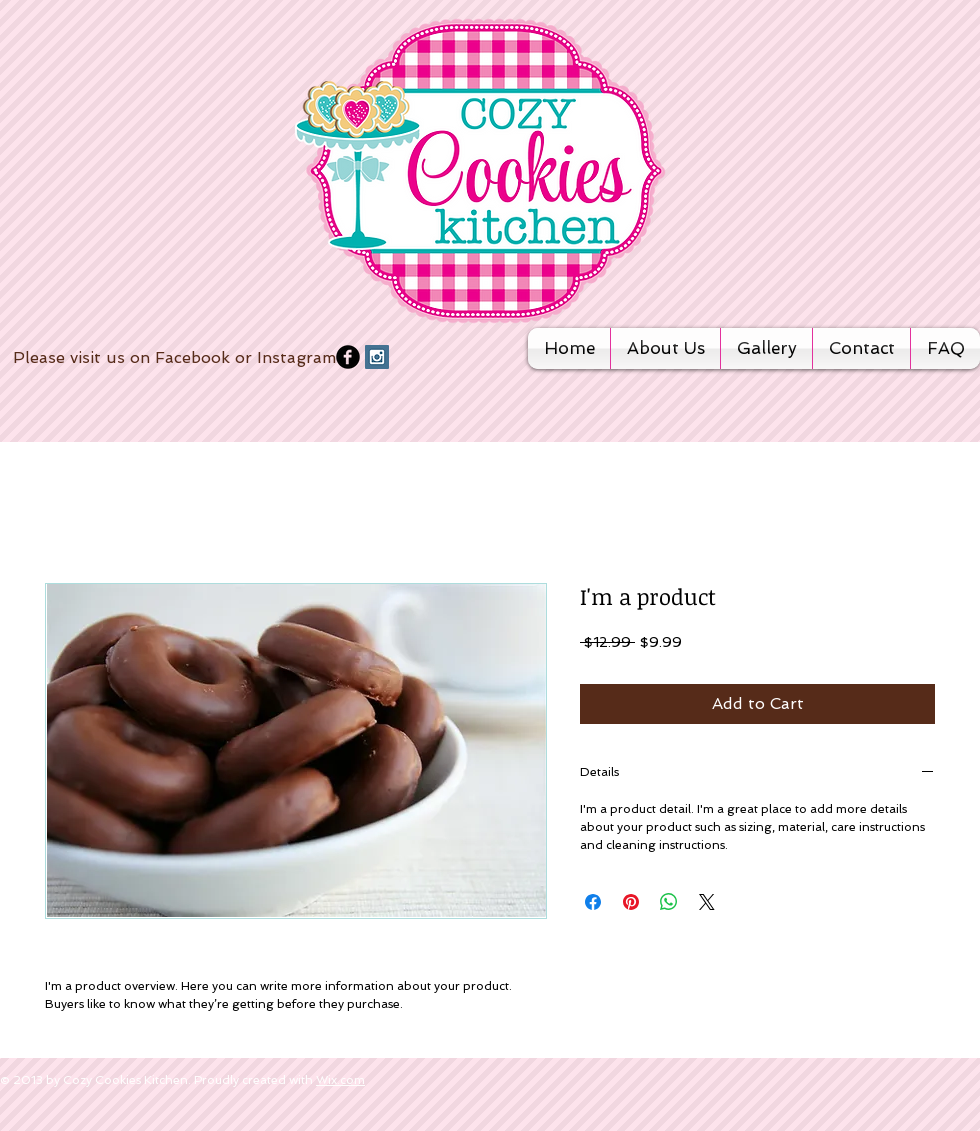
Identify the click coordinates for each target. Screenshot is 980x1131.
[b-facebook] (348, 357)
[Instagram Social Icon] (377, 357)
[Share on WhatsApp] (669, 902)
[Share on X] (707, 902)
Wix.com (340, 1080)
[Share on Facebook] (593, 902)
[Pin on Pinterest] (631, 902)
